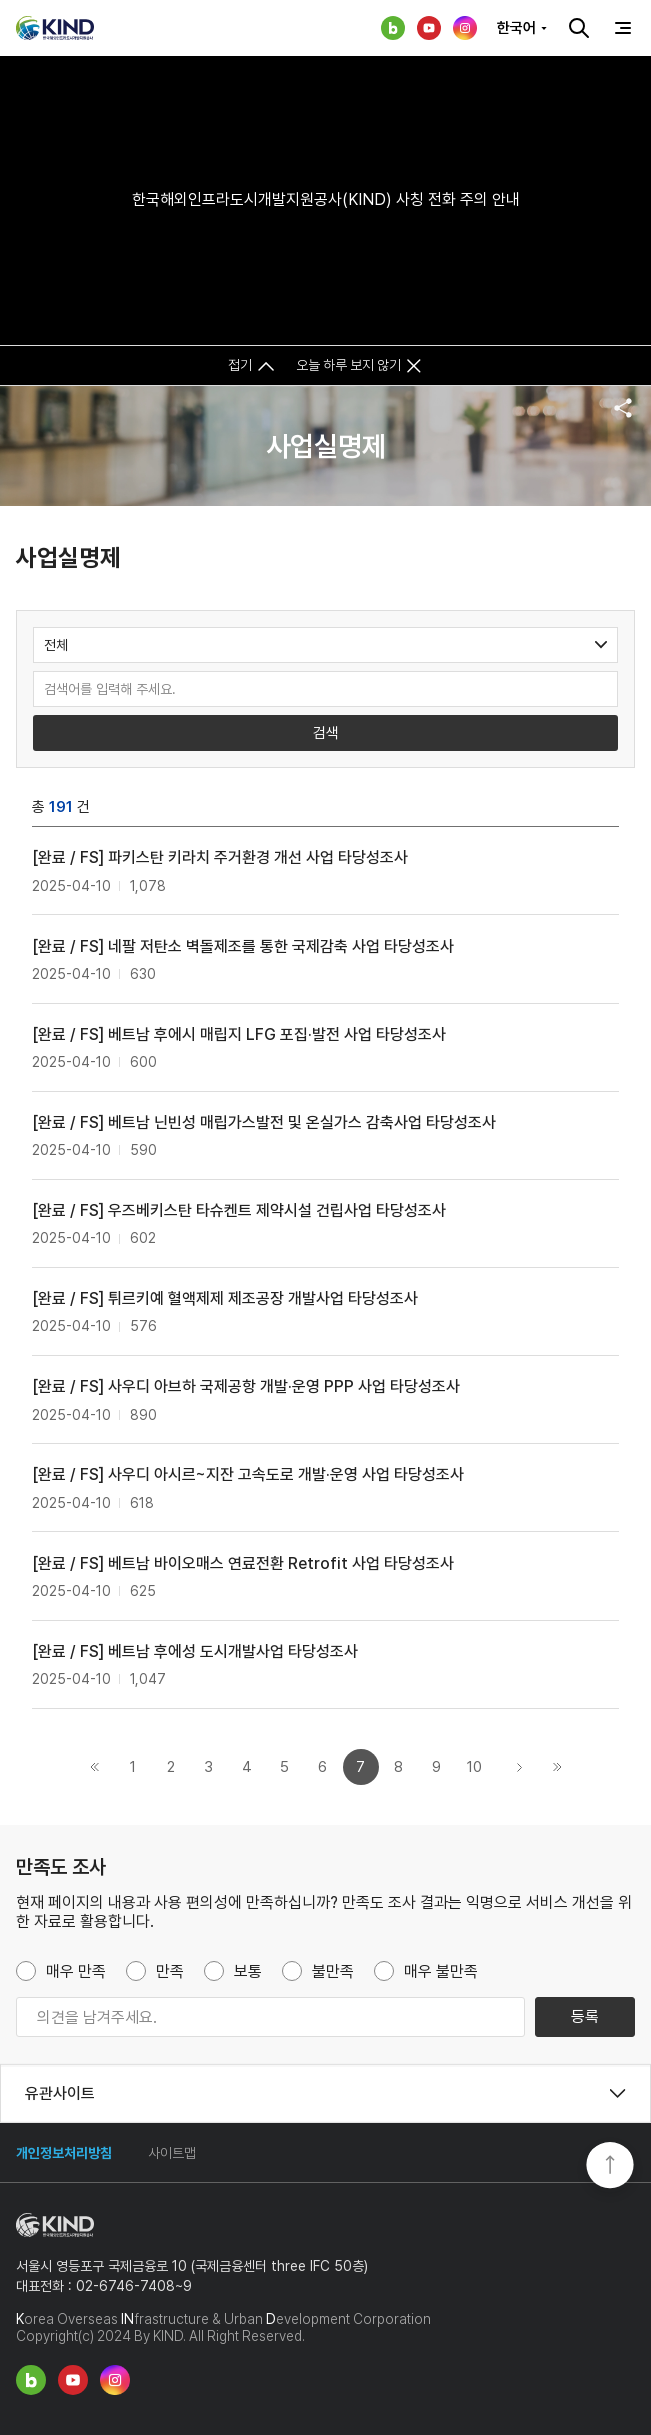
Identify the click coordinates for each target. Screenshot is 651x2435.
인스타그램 (465, 28)
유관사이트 (60, 2093)
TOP (610, 2167)
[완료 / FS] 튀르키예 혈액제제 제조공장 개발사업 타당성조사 (225, 1298)
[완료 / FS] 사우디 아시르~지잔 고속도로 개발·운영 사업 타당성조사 (248, 1474)
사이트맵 (172, 2153)
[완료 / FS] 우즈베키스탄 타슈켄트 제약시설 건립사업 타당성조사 (239, 1210)
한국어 (516, 28)
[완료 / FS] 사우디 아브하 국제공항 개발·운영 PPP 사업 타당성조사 (246, 1386)
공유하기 (623, 408)
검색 (579, 28)
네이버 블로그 (393, 28)
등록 (585, 2016)
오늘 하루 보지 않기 (348, 365)
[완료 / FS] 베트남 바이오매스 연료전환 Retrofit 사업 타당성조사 (243, 1563)
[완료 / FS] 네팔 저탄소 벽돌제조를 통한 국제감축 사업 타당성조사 (243, 946)
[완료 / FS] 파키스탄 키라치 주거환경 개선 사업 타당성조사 (220, 857)
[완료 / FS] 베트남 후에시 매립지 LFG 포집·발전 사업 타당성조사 (239, 1034)
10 (474, 1767)
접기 (240, 365)
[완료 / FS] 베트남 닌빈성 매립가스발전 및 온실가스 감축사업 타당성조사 (264, 1122)
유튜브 (429, 28)
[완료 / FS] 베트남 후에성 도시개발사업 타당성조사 (195, 1651)
